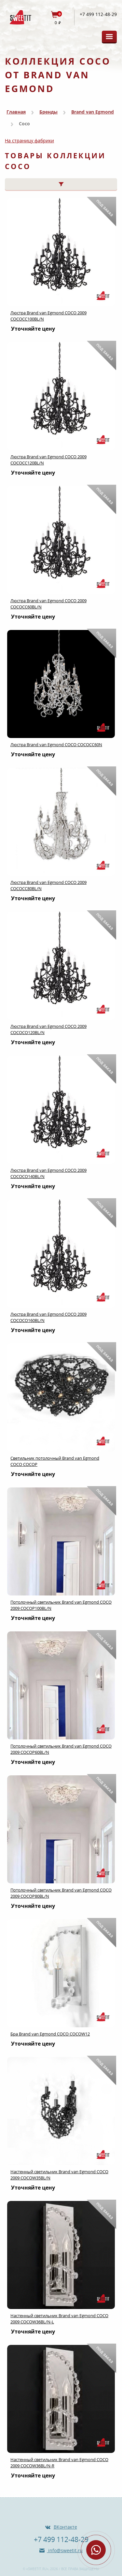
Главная (16, 112)
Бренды (48, 112)
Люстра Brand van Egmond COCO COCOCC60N (56, 744)
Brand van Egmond (92, 112)
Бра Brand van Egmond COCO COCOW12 (50, 2034)
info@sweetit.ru (65, 2550)
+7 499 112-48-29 (98, 14)
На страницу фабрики (29, 140)
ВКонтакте (65, 2527)
